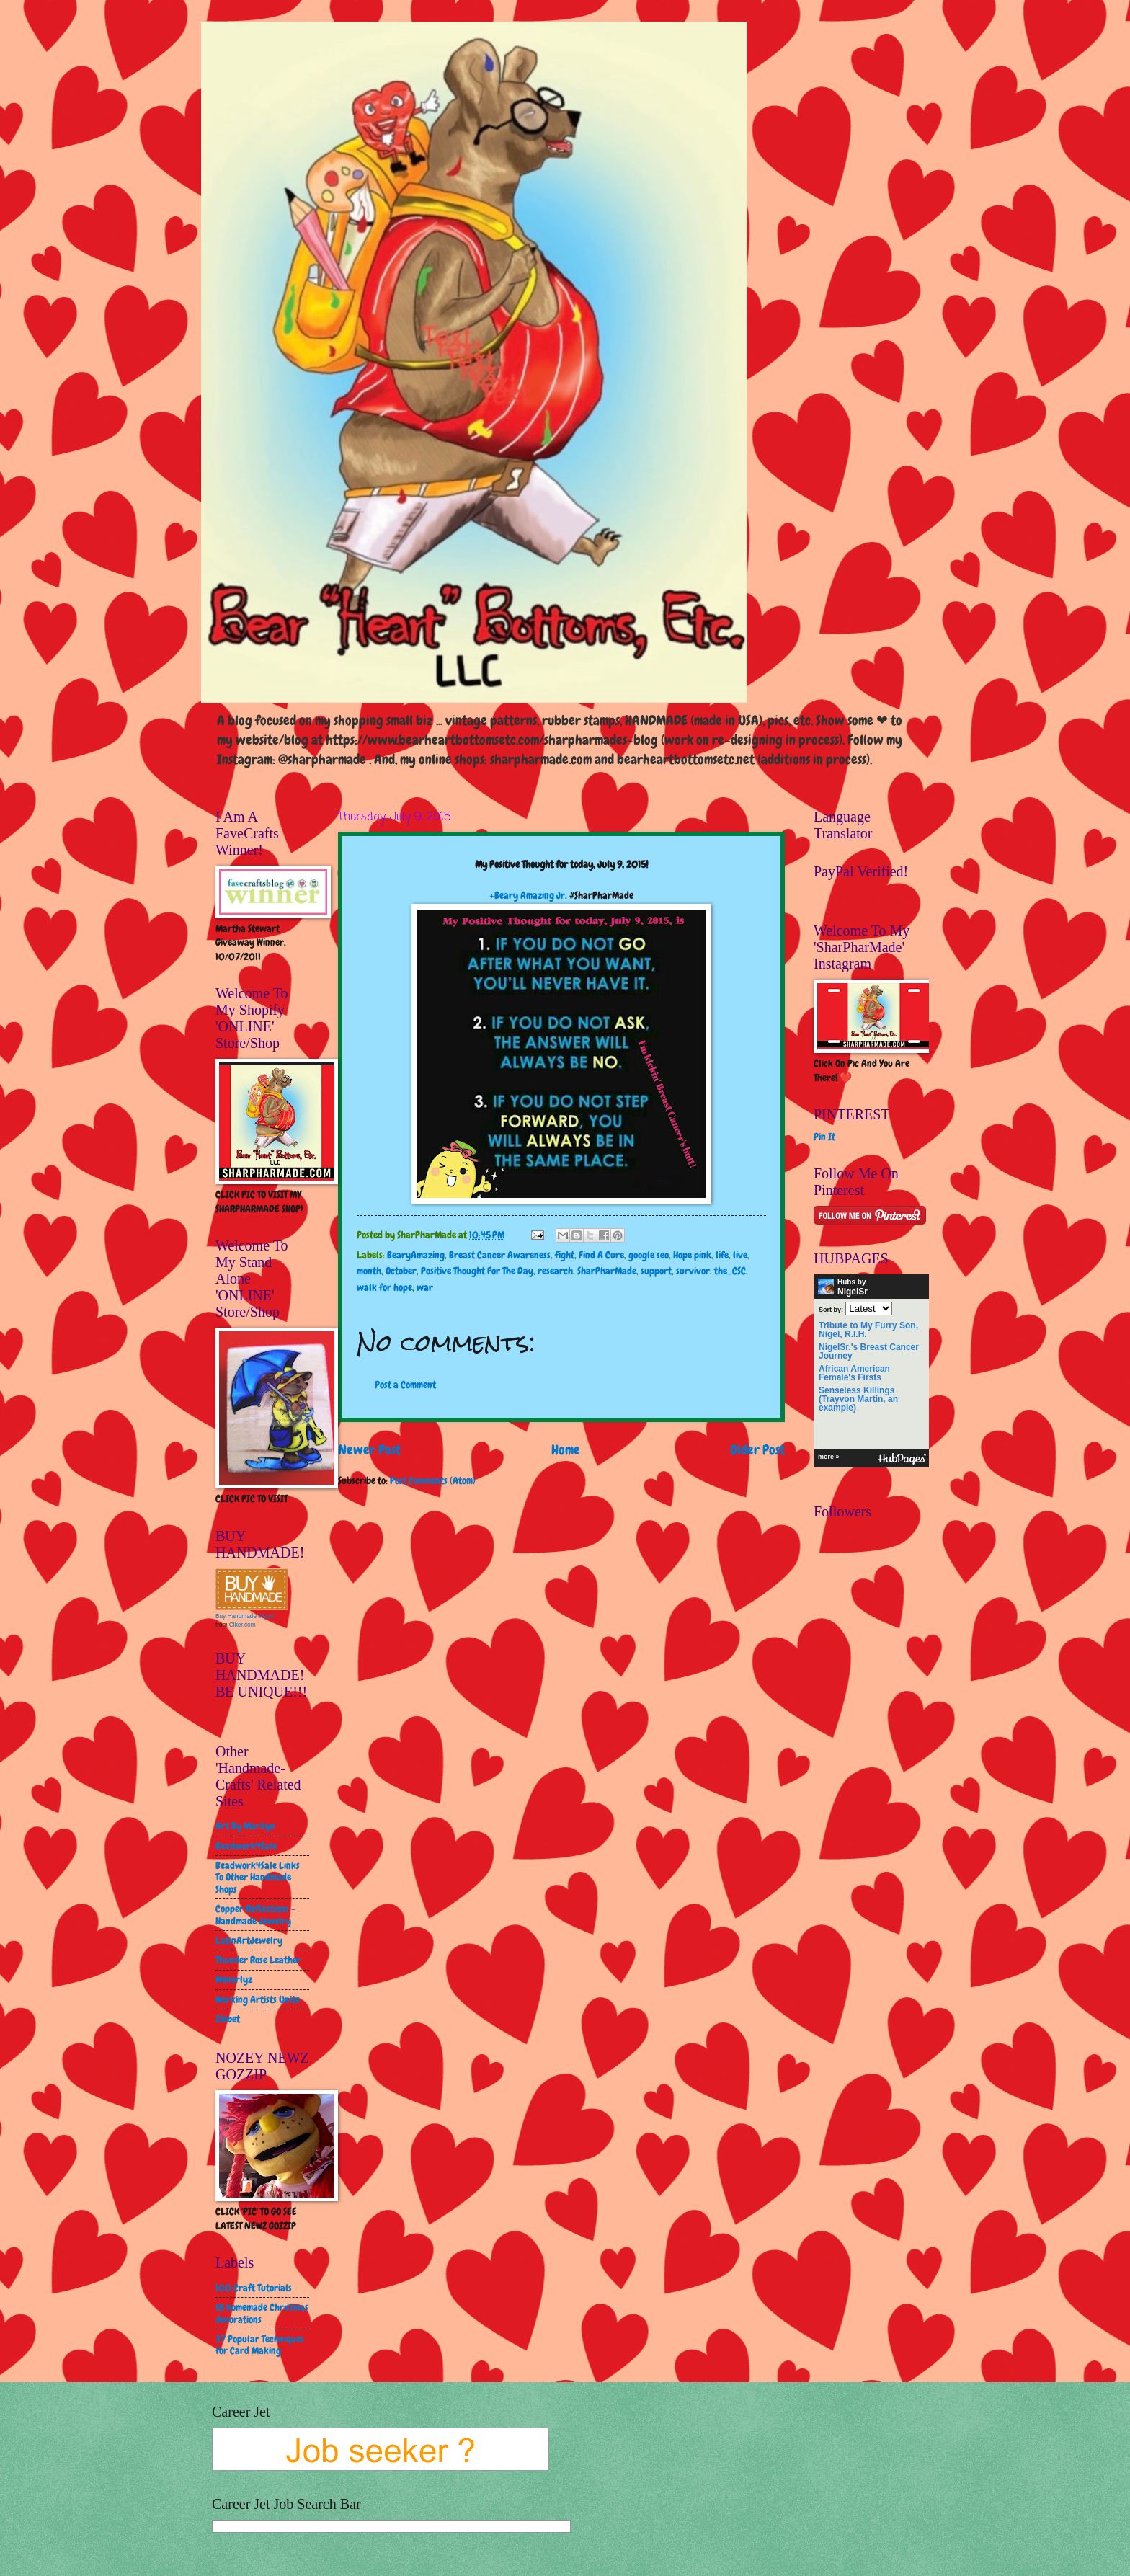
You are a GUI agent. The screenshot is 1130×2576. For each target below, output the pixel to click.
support (656, 1270)
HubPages (902, 1459)
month (369, 1270)
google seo (648, 1254)
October (401, 1270)
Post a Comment (405, 1384)
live (740, 1254)
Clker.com (242, 1625)
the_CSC (730, 1270)
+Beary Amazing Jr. (528, 895)
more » (829, 1456)
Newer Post (369, 1450)
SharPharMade (606, 1270)
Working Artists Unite (257, 1999)
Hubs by (843, 1287)
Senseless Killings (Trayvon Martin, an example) (858, 1399)
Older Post (757, 1450)
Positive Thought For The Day (477, 1270)
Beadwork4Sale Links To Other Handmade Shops (257, 1877)
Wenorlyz (233, 1979)
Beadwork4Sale (246, 1845)
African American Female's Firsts (854, 1373)
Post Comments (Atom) (433, 1480)
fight (564, 1254)
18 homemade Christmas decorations (261, 2313)
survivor (693, 1270)
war (425, 1287)
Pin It (824, 1136)
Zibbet (227, 2018)
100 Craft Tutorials (253, 2287)
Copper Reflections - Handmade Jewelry (255, 1914)
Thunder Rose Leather (258, 1959)
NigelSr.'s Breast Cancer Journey (869, 1351)
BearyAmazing (416, 1254)
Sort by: (831, 1309)
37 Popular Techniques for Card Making (259, 2345)
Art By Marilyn (245, 1825)
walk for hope (384, 1287)
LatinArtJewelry (248, 1940)
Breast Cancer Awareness (500, 1254)
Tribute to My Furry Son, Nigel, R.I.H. (868, 1329)
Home (565, 1450)
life (722, 1254)
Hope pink (692, 1254)
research (555, 1270)
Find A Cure (601, 1254)
